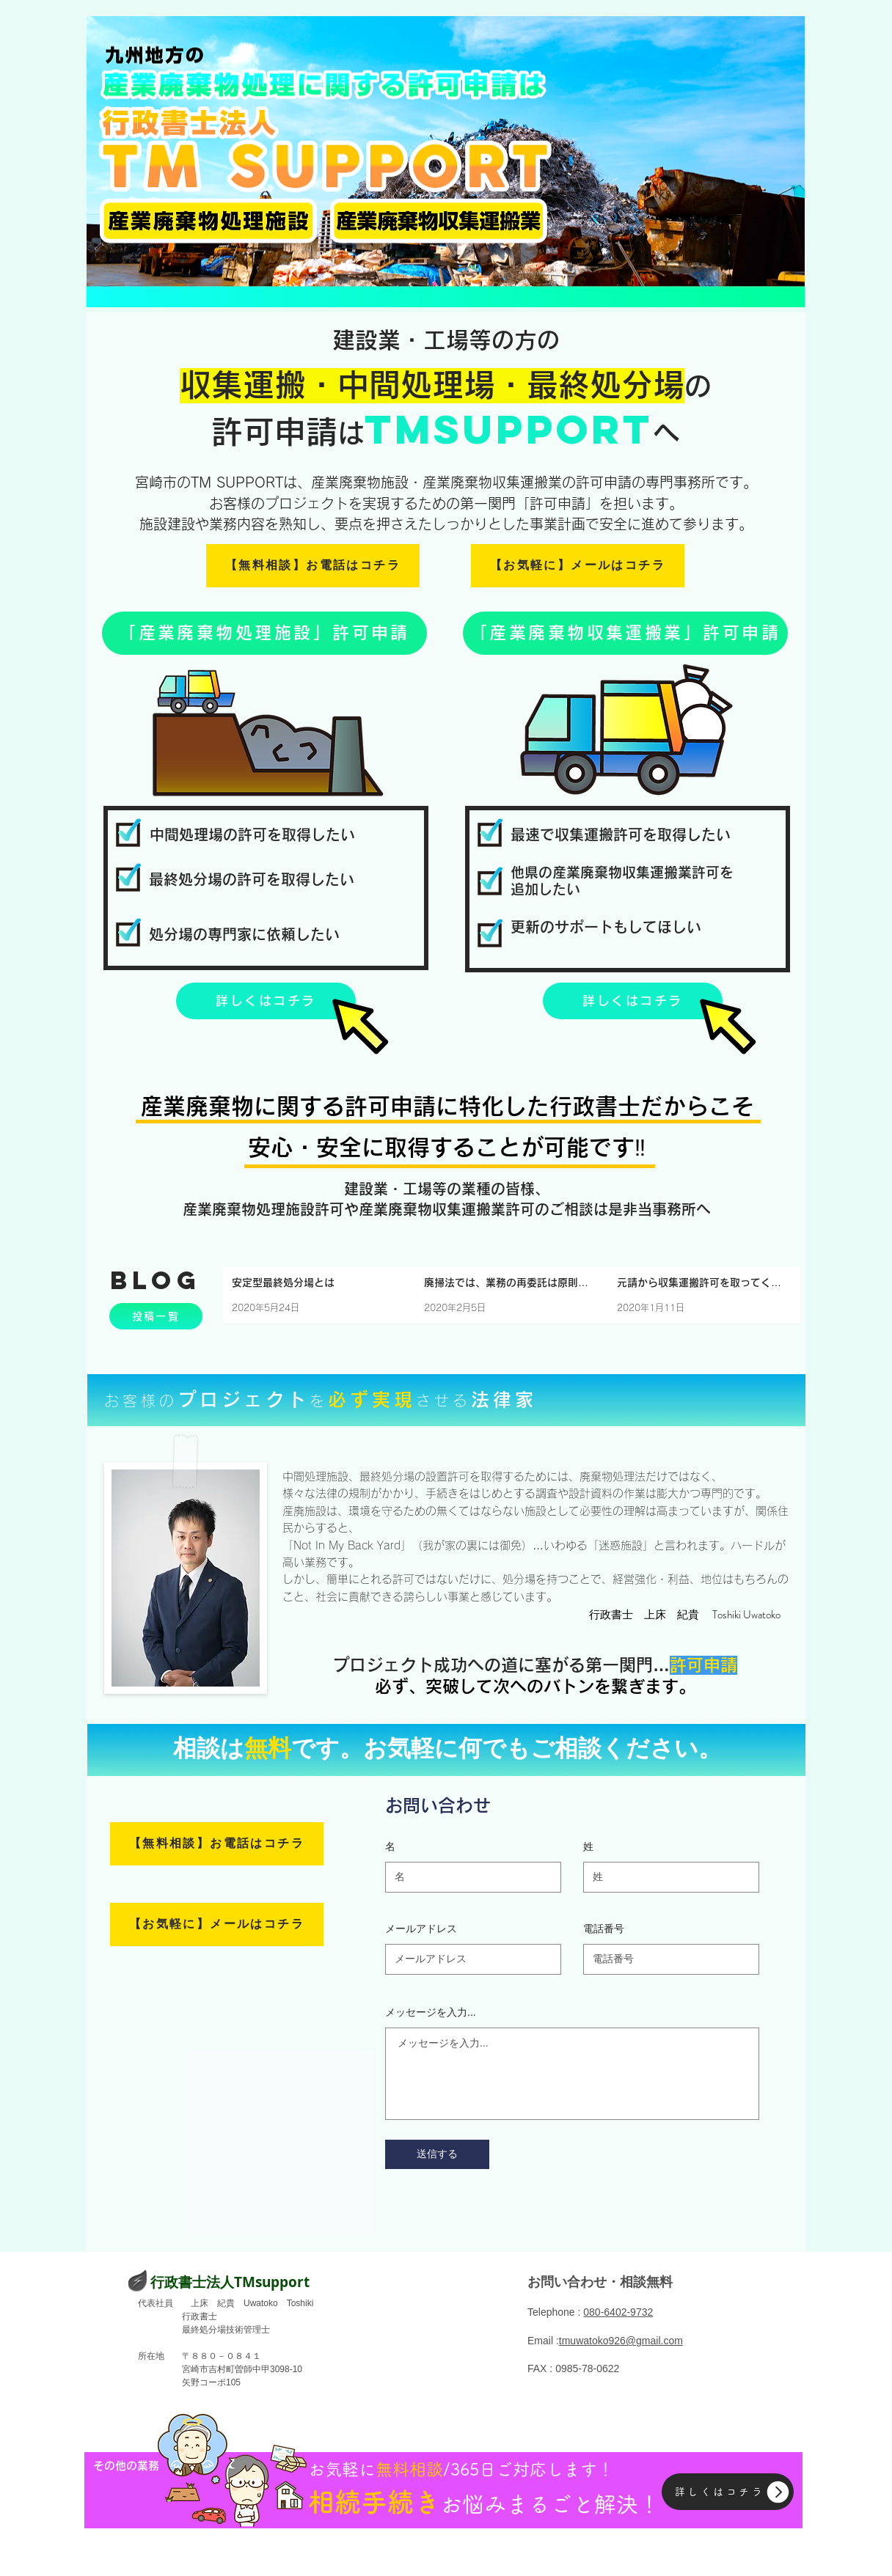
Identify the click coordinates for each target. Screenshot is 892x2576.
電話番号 (603, 1928)
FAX (536, 2368)
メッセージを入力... (430, 2012)
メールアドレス (421, 1928)
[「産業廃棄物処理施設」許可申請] (264, 633)
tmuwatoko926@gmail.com (621, 2340)
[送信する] (437, 2154)
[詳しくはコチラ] (266, 1001)
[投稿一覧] (155, 1316)
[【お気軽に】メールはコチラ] (577, 565)
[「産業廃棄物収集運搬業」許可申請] (625, 633)
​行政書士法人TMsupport (230, 2281)
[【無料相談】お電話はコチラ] (313, 565)
